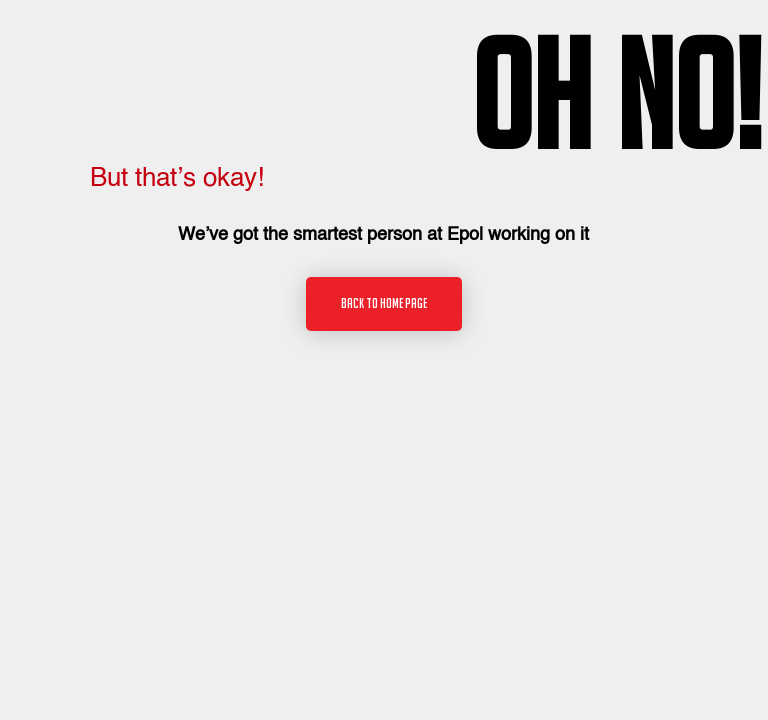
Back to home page (384, 303)
